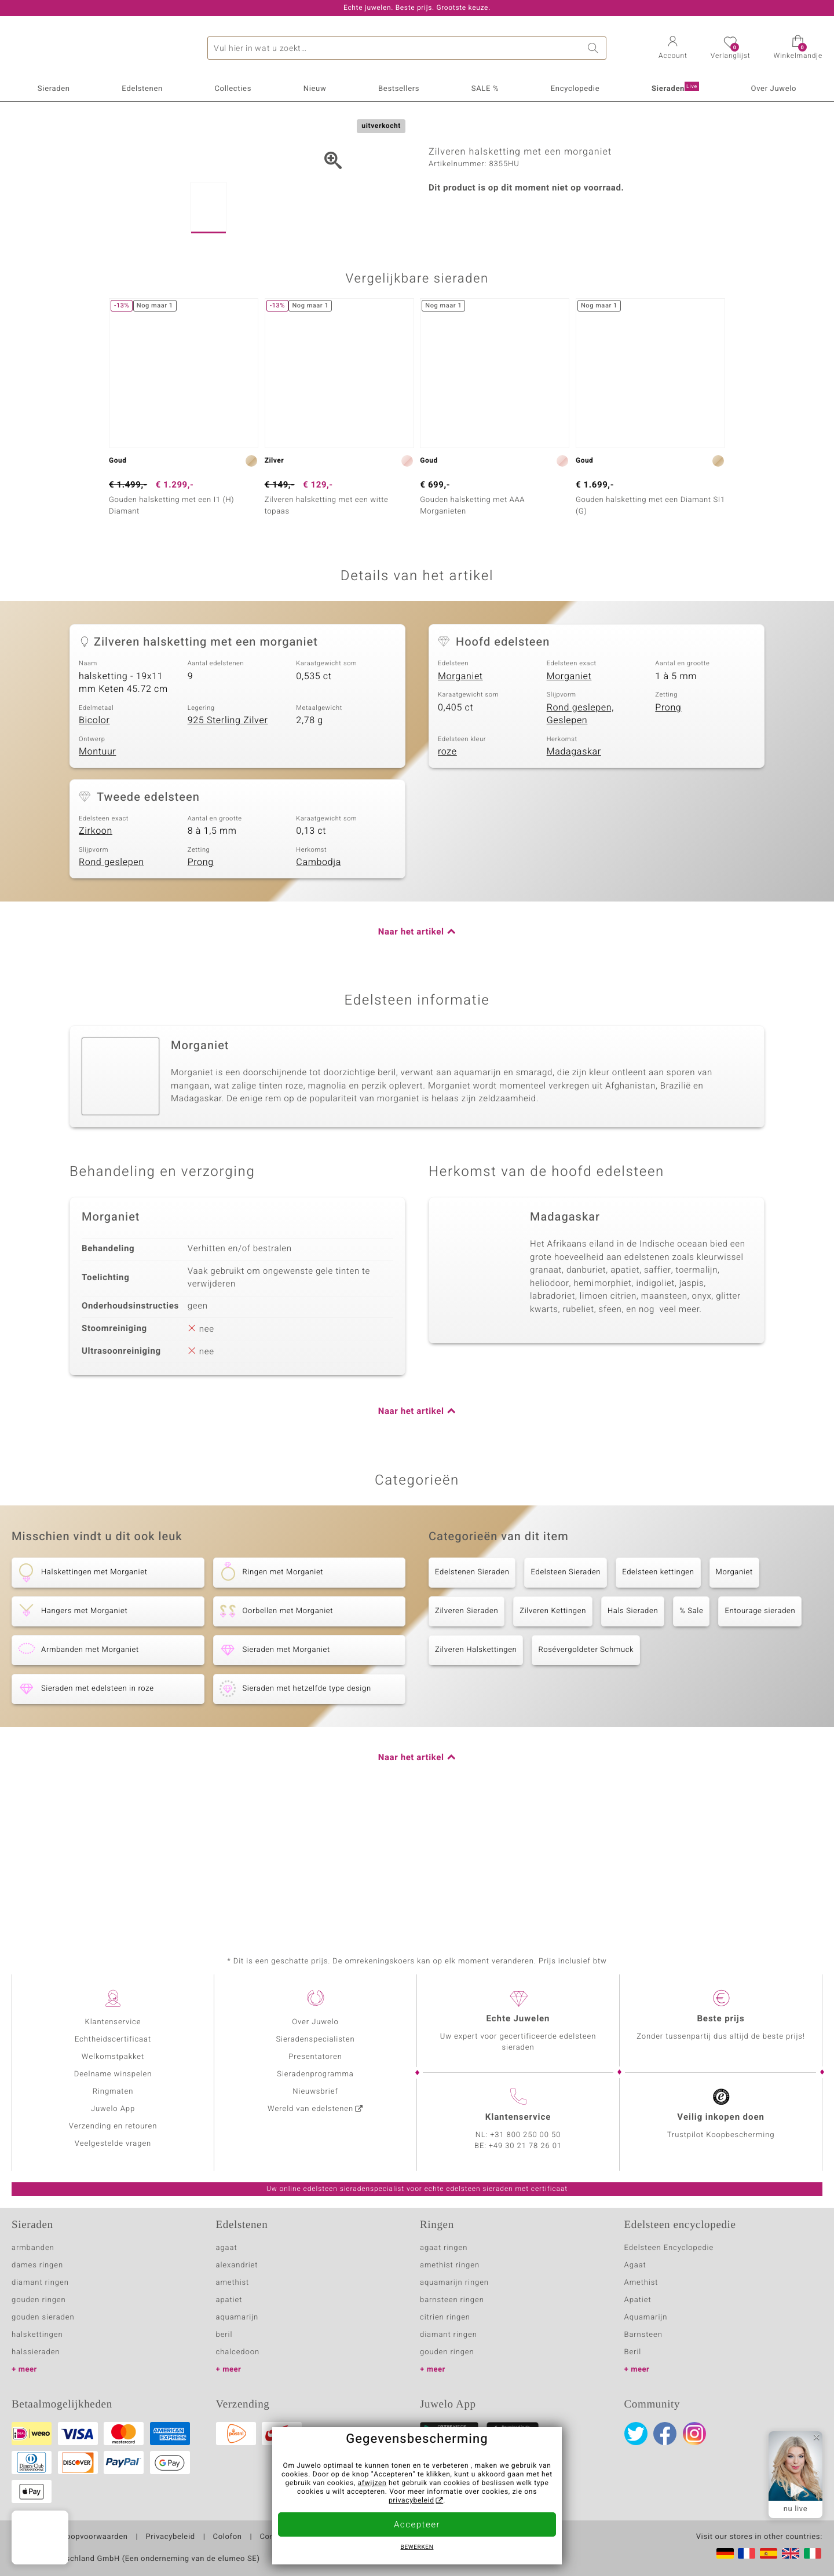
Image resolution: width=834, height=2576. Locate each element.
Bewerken (417, 2548)
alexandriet (237, 2265)
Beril (633, 2352)
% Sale (691, 1730)
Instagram (694, 2433)
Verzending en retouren (113, 2126)
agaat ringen (443, 2247)
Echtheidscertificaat (113, 2039)
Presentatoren (315, 2056)
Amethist (641, 2282)
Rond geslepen (111, 983)
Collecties (233, 88)
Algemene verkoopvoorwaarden (70, 2537)
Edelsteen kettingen (658, 1692)
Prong (668, 827)
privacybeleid (411, 2501)
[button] (673, 49)
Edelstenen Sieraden (472, 1692)
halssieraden (36, 2352)
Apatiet (638, 2300)
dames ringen (37, 2265)
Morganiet (460, 796)
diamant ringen (40, 2282)
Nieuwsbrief (315, 2091)
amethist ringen (450, 2265)
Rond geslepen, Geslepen (580, 834)
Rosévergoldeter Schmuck (586, 1769)
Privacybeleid (170, 2537)
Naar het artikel (411, 1052)
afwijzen (372, 2483)
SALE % (485, 88)
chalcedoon (238, 2352)
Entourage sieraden (760, 1730)
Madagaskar (574, 872)
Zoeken (595, 48)
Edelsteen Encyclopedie (669, 2247)
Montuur (97, 872)
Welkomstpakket (113, 2056)
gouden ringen (39, 2300)
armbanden (33, 2247)
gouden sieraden (43, 2317)
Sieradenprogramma (315, 2074)
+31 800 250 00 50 (526, 2135)
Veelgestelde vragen (113, 2143)
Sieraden (54, 88)
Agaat (635, 2265)
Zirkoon (95, 951)
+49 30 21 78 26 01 (525, 2146)
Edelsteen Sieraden (566, 1692)
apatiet (229, 2300)
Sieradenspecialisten (315, 2039)
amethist (233, 2282)
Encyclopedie (575, 88)
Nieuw (315, 88)
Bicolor (94, 841)
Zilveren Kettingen (553, 1730)
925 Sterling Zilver (228, 841)
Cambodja (318, 983)
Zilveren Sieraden (466, 1730)
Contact (273, 2537)
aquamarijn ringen (454, 2282)
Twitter (636, 2433)
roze (447, 872)
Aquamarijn (646, 2317)
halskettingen (37, 2334)
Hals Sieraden (633, 1730)
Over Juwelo (774, 88)
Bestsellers (398, 88)
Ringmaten (113, 2091)
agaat (226, 2247)
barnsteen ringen (452, 2300)
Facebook (664, 2433)
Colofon (227, 2537)
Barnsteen (643, 2334)
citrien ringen (445, 2317)
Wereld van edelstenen (310, 2109)
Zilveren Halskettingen (476, 1769)
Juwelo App (113, 2109)
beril (224, 2334)
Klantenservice (113, 2022)
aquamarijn (237, 2317)
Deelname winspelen (113, 2074)
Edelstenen (142, 88)
